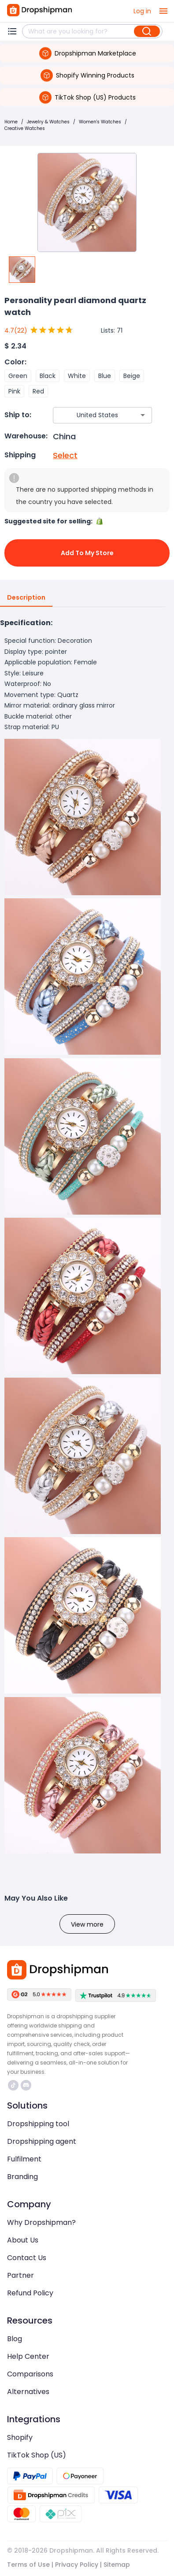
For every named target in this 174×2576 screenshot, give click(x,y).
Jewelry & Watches (48, 122)
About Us (22, 2240)
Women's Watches (100, 122)
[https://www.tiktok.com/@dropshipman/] (13, 2085)
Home (11, 122)
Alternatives (28, 2392)
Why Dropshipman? (41, 2222)
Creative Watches (24, 128)
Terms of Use (28, 2564)
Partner (20, 2275)
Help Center (28, 2356)
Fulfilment (24, 2159)
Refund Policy (30, 2293)
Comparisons (30, 2374)
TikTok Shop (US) (36, 2455)
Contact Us (26, 2258)
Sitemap (117, 2564)
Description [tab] (26, 598)
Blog (14, 2339)
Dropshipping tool (38, 2124)
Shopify (20, 2437)
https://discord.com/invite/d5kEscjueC (26, 2085)
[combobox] (89, 415)
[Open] (143, 415)
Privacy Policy (76, 2564)
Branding (22, 2177)
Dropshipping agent (41, 2141)
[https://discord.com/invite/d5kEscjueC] (26, 2085)
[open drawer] (163, 11)
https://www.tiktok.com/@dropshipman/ (13, 2085)
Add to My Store (87, 553)
